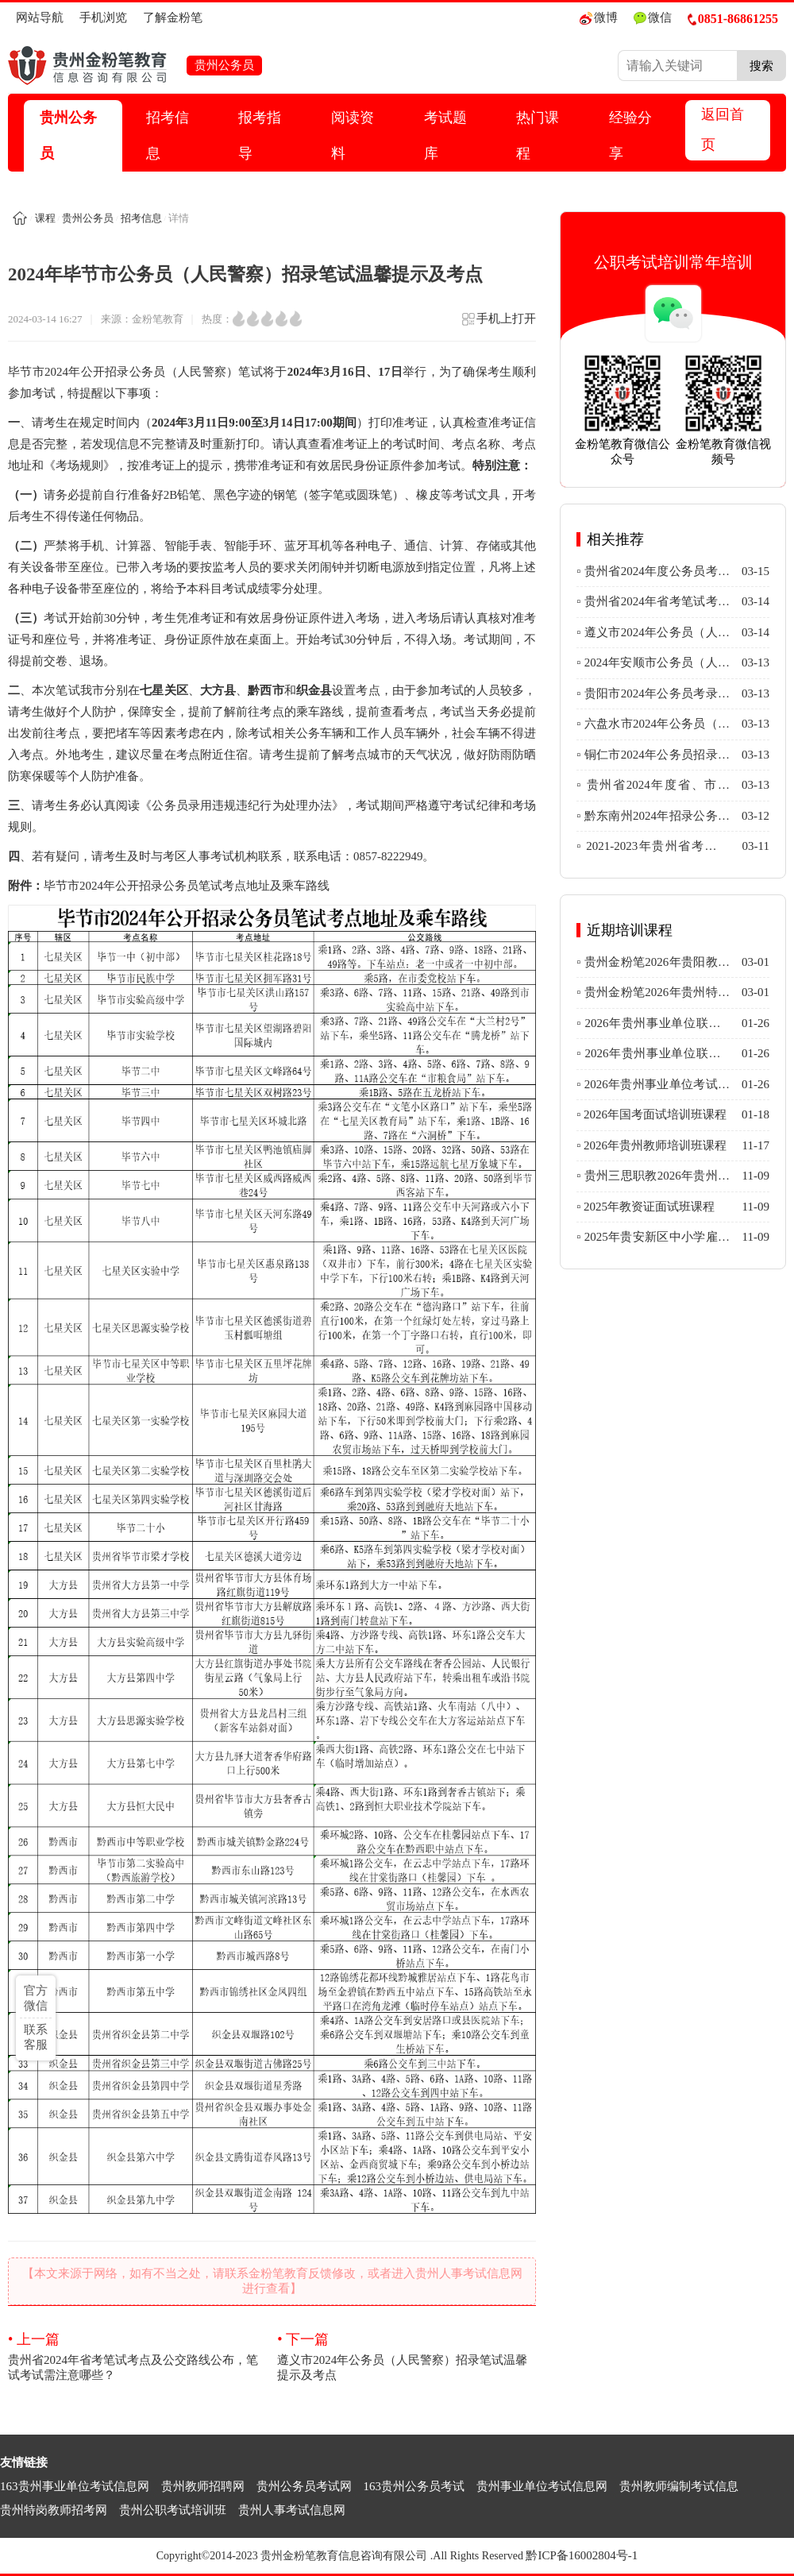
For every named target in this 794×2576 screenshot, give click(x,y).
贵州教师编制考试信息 (678, 2486)
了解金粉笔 (172, 17)
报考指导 (259, 135)
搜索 (761, 65)
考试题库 (445, 135)
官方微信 (36, 1998)
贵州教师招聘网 (203, 2486)
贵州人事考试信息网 (291, 2510)
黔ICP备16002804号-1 (582, 2555)
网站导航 (40, 17)
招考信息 (167, 135)
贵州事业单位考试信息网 (541, 2486)
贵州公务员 (68, 135)
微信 (653, 18)
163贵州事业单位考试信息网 (74, 2486)
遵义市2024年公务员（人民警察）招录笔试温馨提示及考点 (406, 2355)
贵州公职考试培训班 (172, 2510)
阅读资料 (352, 135)
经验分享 (630, 135)
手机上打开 (498, 323)
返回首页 (722, 129)
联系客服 (36, 2037)
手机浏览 (103, 17)
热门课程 (537, 135)
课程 (45, 218)
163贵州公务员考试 (414, 2486)
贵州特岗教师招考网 (53, 2510)
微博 (599, 18)
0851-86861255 (733, 18)
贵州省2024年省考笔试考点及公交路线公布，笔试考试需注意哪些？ (137, 2355)
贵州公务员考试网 (304, 2486)
